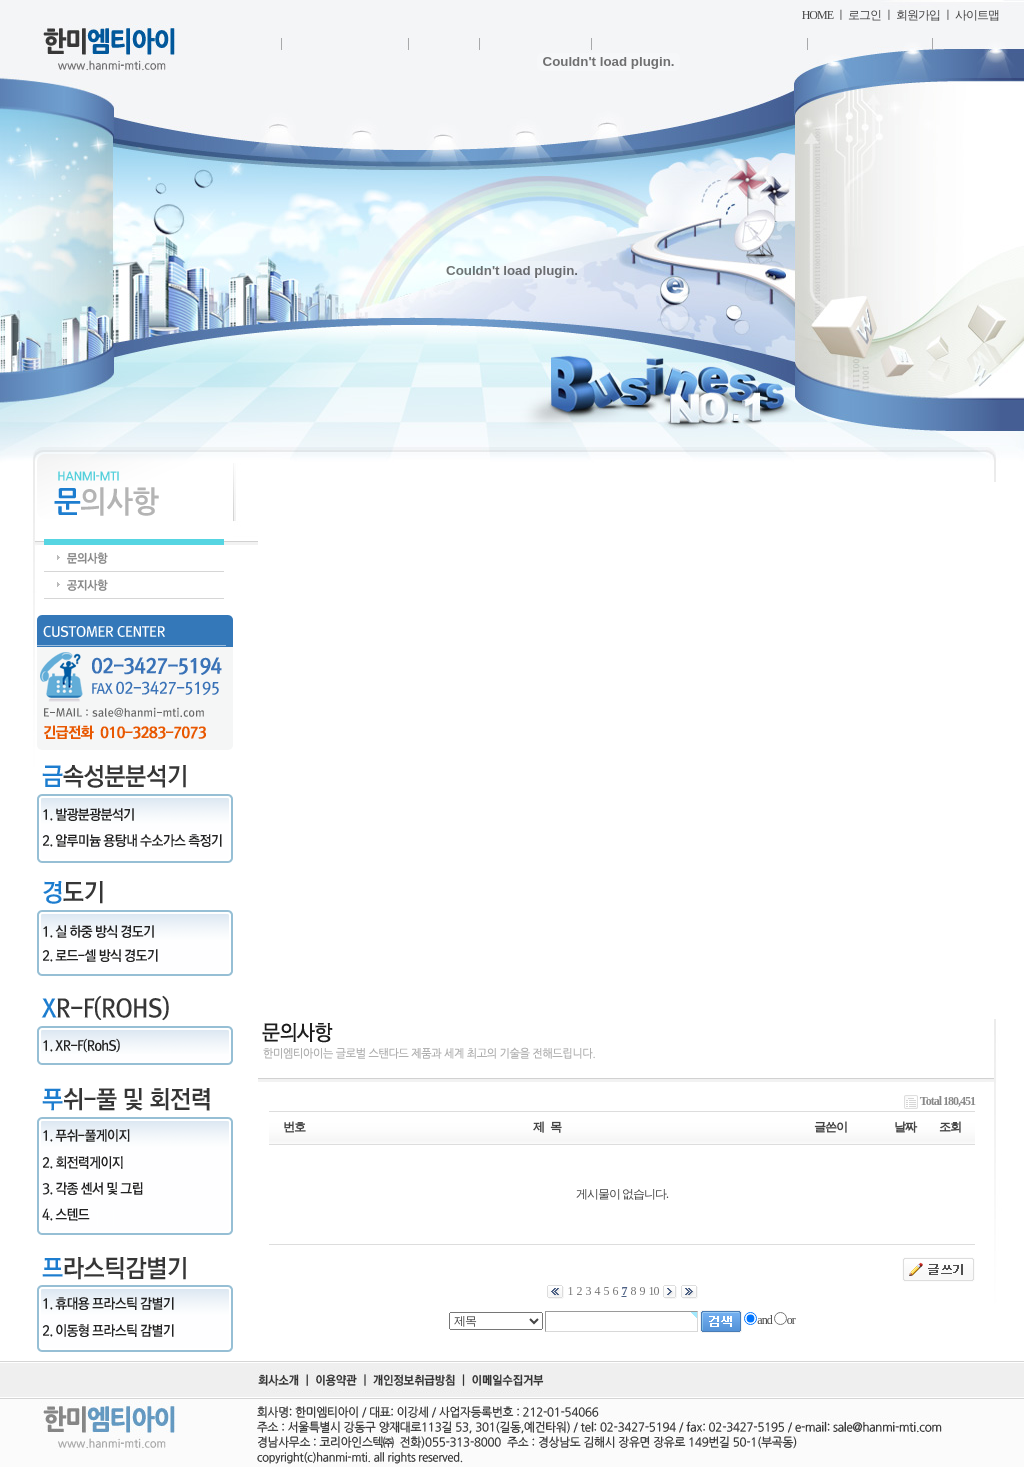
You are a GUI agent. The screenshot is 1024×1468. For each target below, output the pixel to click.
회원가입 (918, 15)
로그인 (864, 15)
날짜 (905, 1127)
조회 (950, 1127)
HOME (817, 15)
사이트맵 (977, 15)
